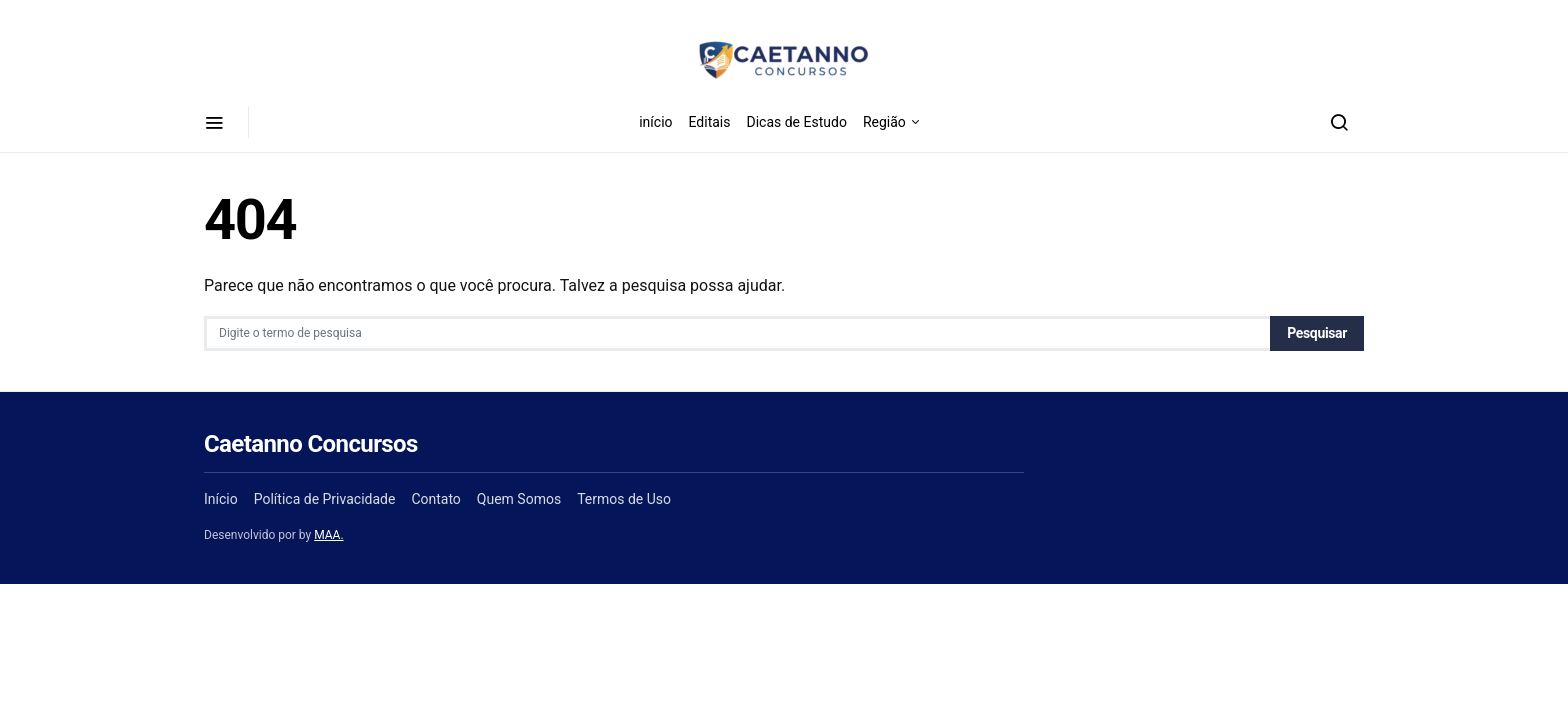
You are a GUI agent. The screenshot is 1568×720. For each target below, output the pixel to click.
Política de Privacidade (325, 499)
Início (221, 499)
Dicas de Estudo (796, 122)
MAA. (328, 535)
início (655, 122)
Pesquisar (1317, 333)
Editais (710, 122)
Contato (435, 499)
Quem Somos (519, 499)
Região (884, 122)
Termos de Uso (624, 499)
